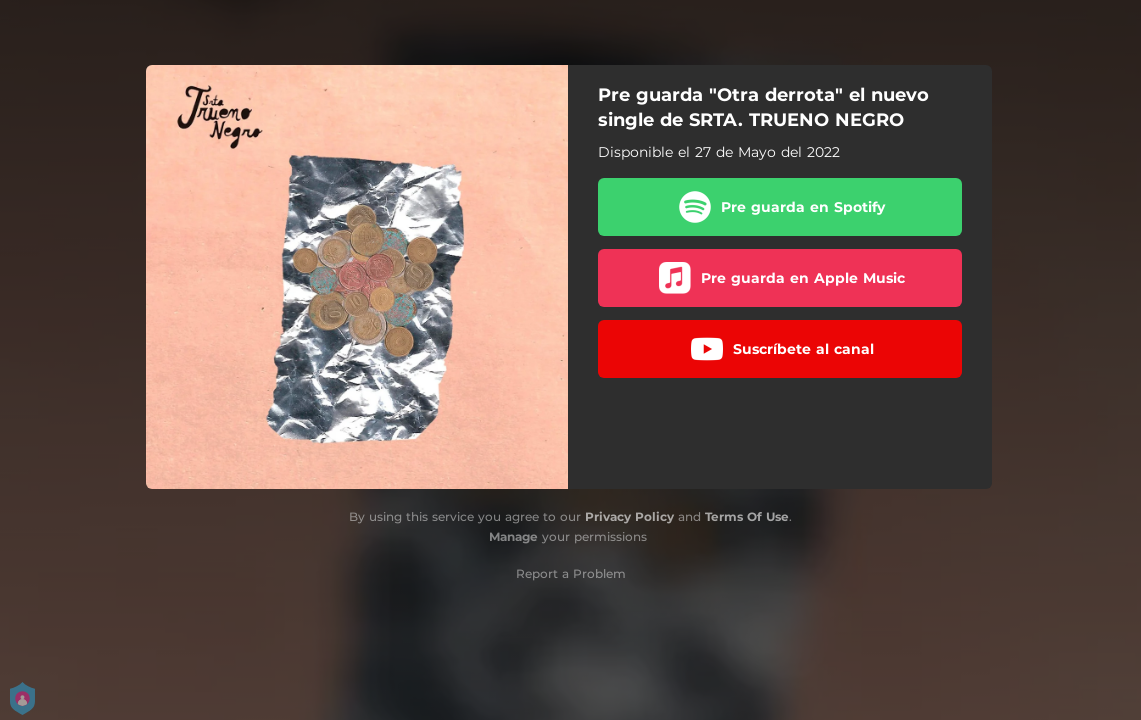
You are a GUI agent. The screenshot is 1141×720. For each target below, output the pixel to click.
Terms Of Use (747, 516)
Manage (513, 536)
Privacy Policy (629, 516)
